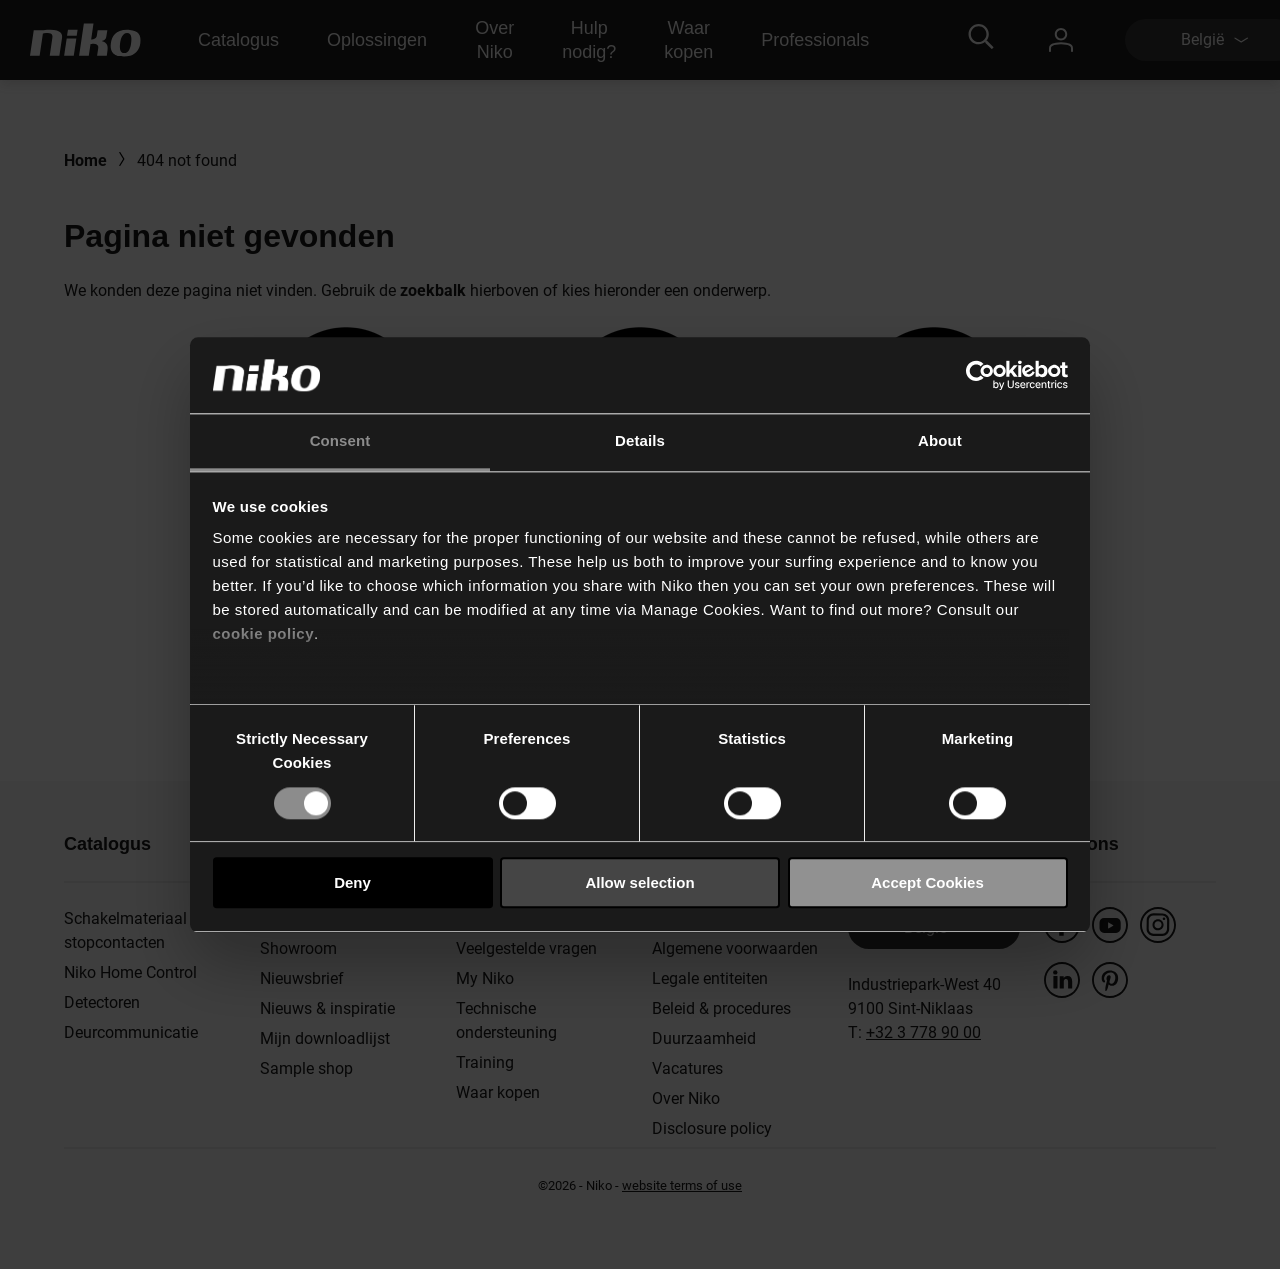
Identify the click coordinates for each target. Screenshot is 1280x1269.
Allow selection (639, 882)
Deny (352, 882)
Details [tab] (640, 441)
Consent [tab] (340, 441)
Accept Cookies (927, 882)
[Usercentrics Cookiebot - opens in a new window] (980, 375)
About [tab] (940, 441)
